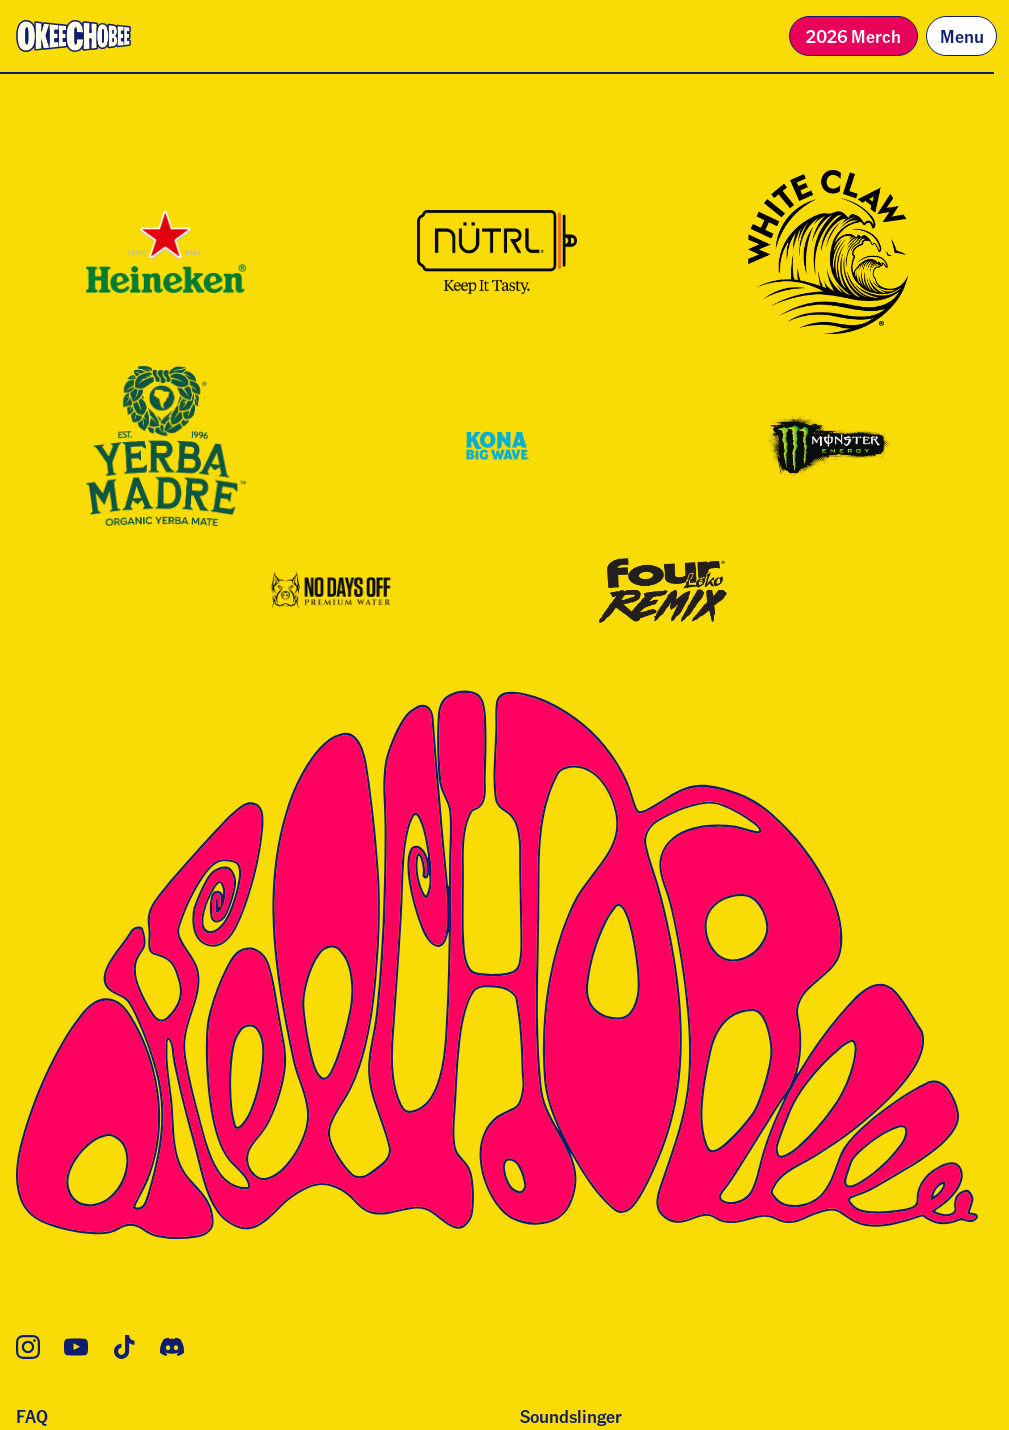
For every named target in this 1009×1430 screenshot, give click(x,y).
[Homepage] (73, 36)
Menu (962, 35)
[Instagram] (28, 1347)
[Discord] (172, 1347)
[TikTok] (124, 1347)
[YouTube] (76, 1347)
